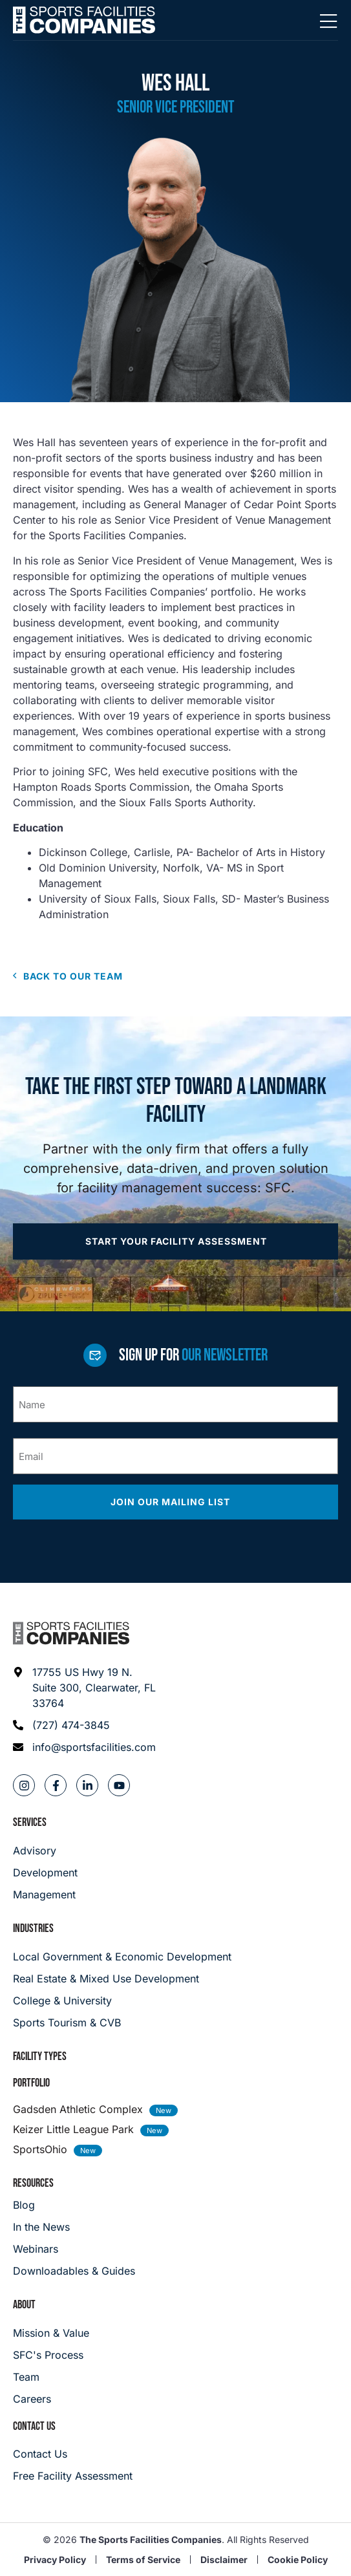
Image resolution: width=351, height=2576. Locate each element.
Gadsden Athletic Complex (78, 2109)
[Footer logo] (71, 1633)
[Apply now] (175, 1241)
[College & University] (175, 2000)
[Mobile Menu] (328, 22)
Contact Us (34, 2426)
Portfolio (31, 2083)
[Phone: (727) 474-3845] (85, 1725)
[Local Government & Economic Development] (175, 1956)
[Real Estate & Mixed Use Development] (175, 1978)
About (24, 2305)
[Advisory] (45, 1850)
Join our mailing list (172, 1501)
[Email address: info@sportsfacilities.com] (85, 1747)
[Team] (51, 2377)
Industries (33, 1928)
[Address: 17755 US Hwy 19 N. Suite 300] (85, 1687)
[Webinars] (74, 2249)
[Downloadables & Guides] (74, 2271)
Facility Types (40, 2056)
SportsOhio (40, 2149)
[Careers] (51, 2399)
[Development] (45, 1872)
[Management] (45, 1894)
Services (30, 1822)
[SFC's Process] (51, 2355)
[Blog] (74, 2205)
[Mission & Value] (51, 2333)
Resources (33, 2183)
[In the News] (74, 2227)
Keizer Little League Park (73, 2129)
